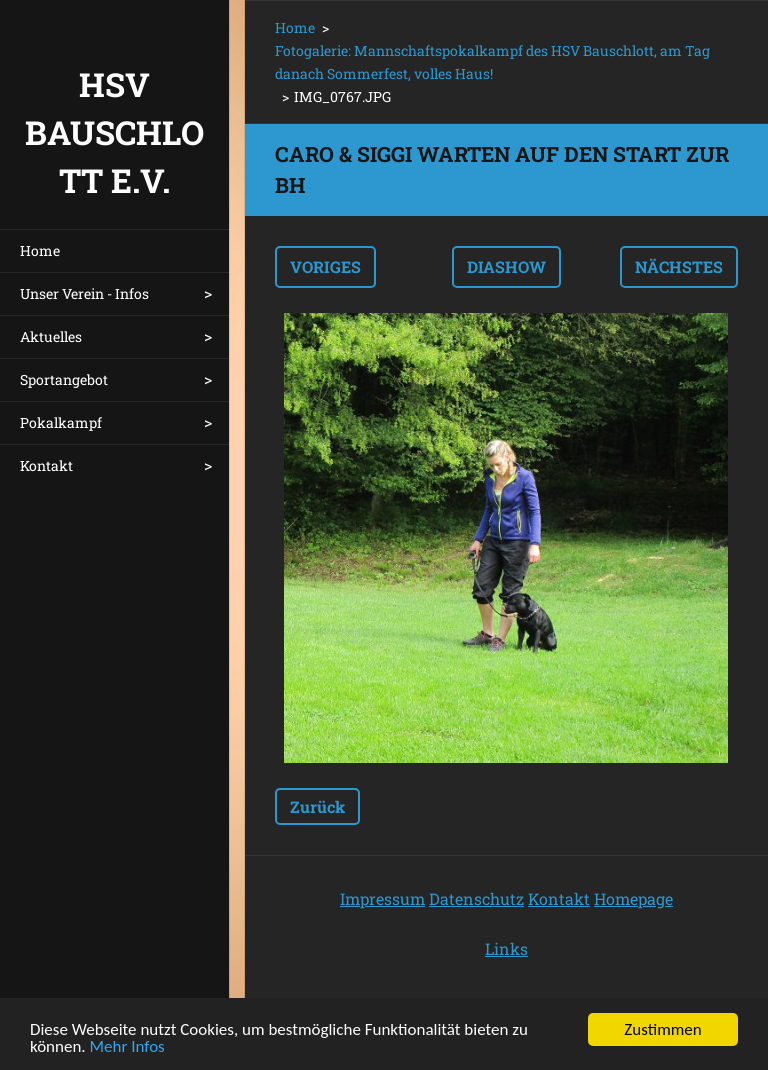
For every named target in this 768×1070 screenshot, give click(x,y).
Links (506, 948)
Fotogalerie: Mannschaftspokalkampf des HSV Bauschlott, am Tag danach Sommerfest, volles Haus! (492, 62)
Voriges (325, 266)
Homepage (633, 898)
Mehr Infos (127, 1047)
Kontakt (46, 465)
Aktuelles (51, 336)
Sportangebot (64, 379)
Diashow (506, 266)
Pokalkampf (61, 422)
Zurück (317, 806)
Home (40, 250)
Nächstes (679, 266)
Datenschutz (476, 898)
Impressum (382, 898)
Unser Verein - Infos (84, 293)
